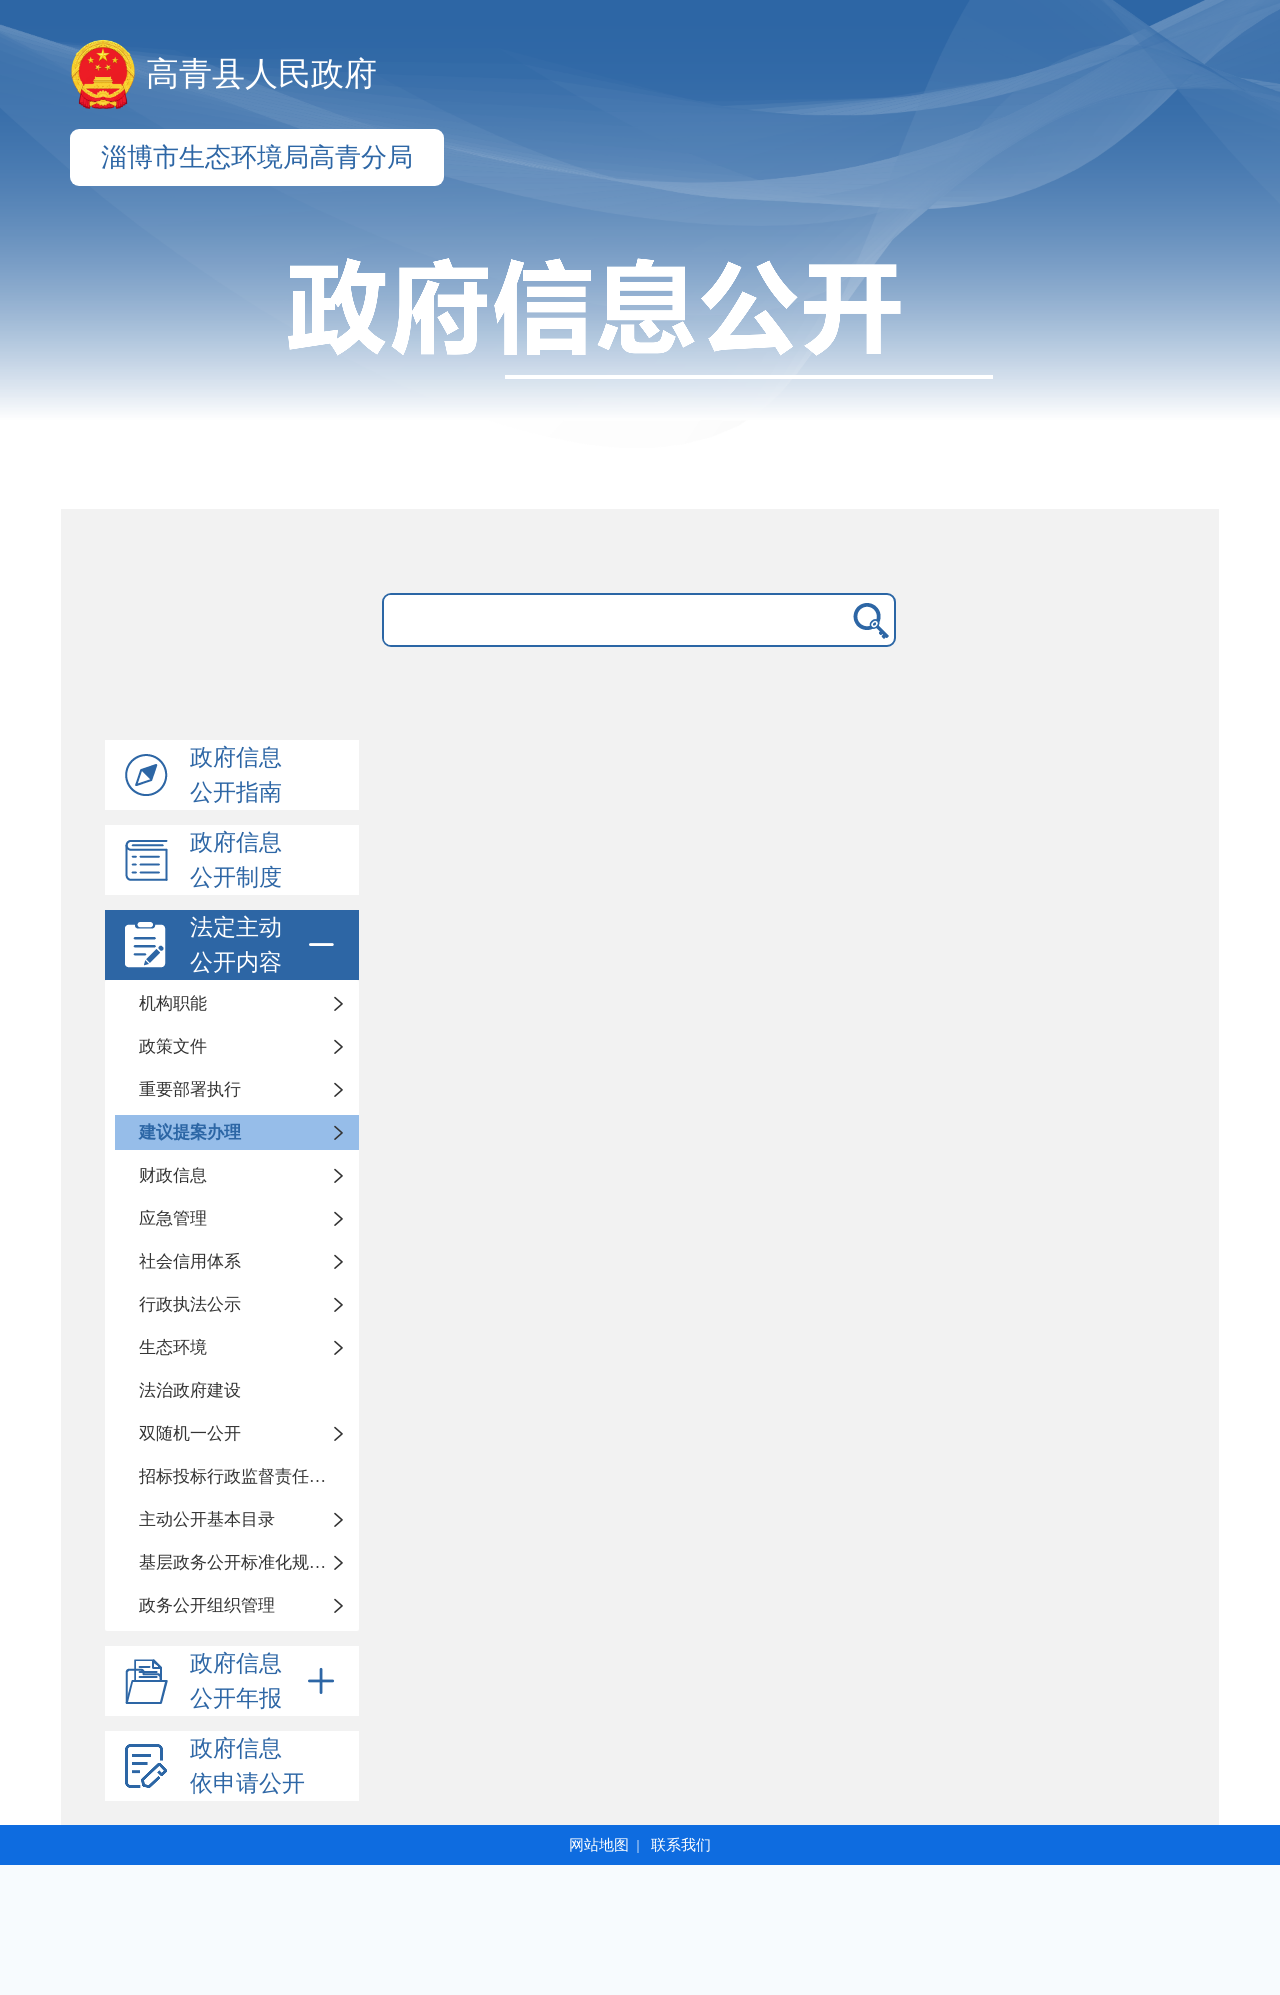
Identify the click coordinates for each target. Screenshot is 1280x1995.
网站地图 (599, 1845)
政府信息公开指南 (236, 775)
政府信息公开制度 (236, 860)
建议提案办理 (190, 1132)
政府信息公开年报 (266, 1681)
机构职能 (173, 1003)
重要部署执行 (190, 1089)
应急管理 (173, 1218)
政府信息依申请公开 (247, 1766)
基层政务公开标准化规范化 (241, 1562)
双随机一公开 (190, 1433)
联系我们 (681, 1845)
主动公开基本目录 (207, 1519)
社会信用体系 (190, 1261)
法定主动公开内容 (266, 945)
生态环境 (173, 1347)
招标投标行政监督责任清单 (241, 1476)
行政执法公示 (190, 1304)
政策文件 (173, 1046)
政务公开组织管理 (207, 1605)
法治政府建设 (190, 1390)
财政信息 (173, 1175)
